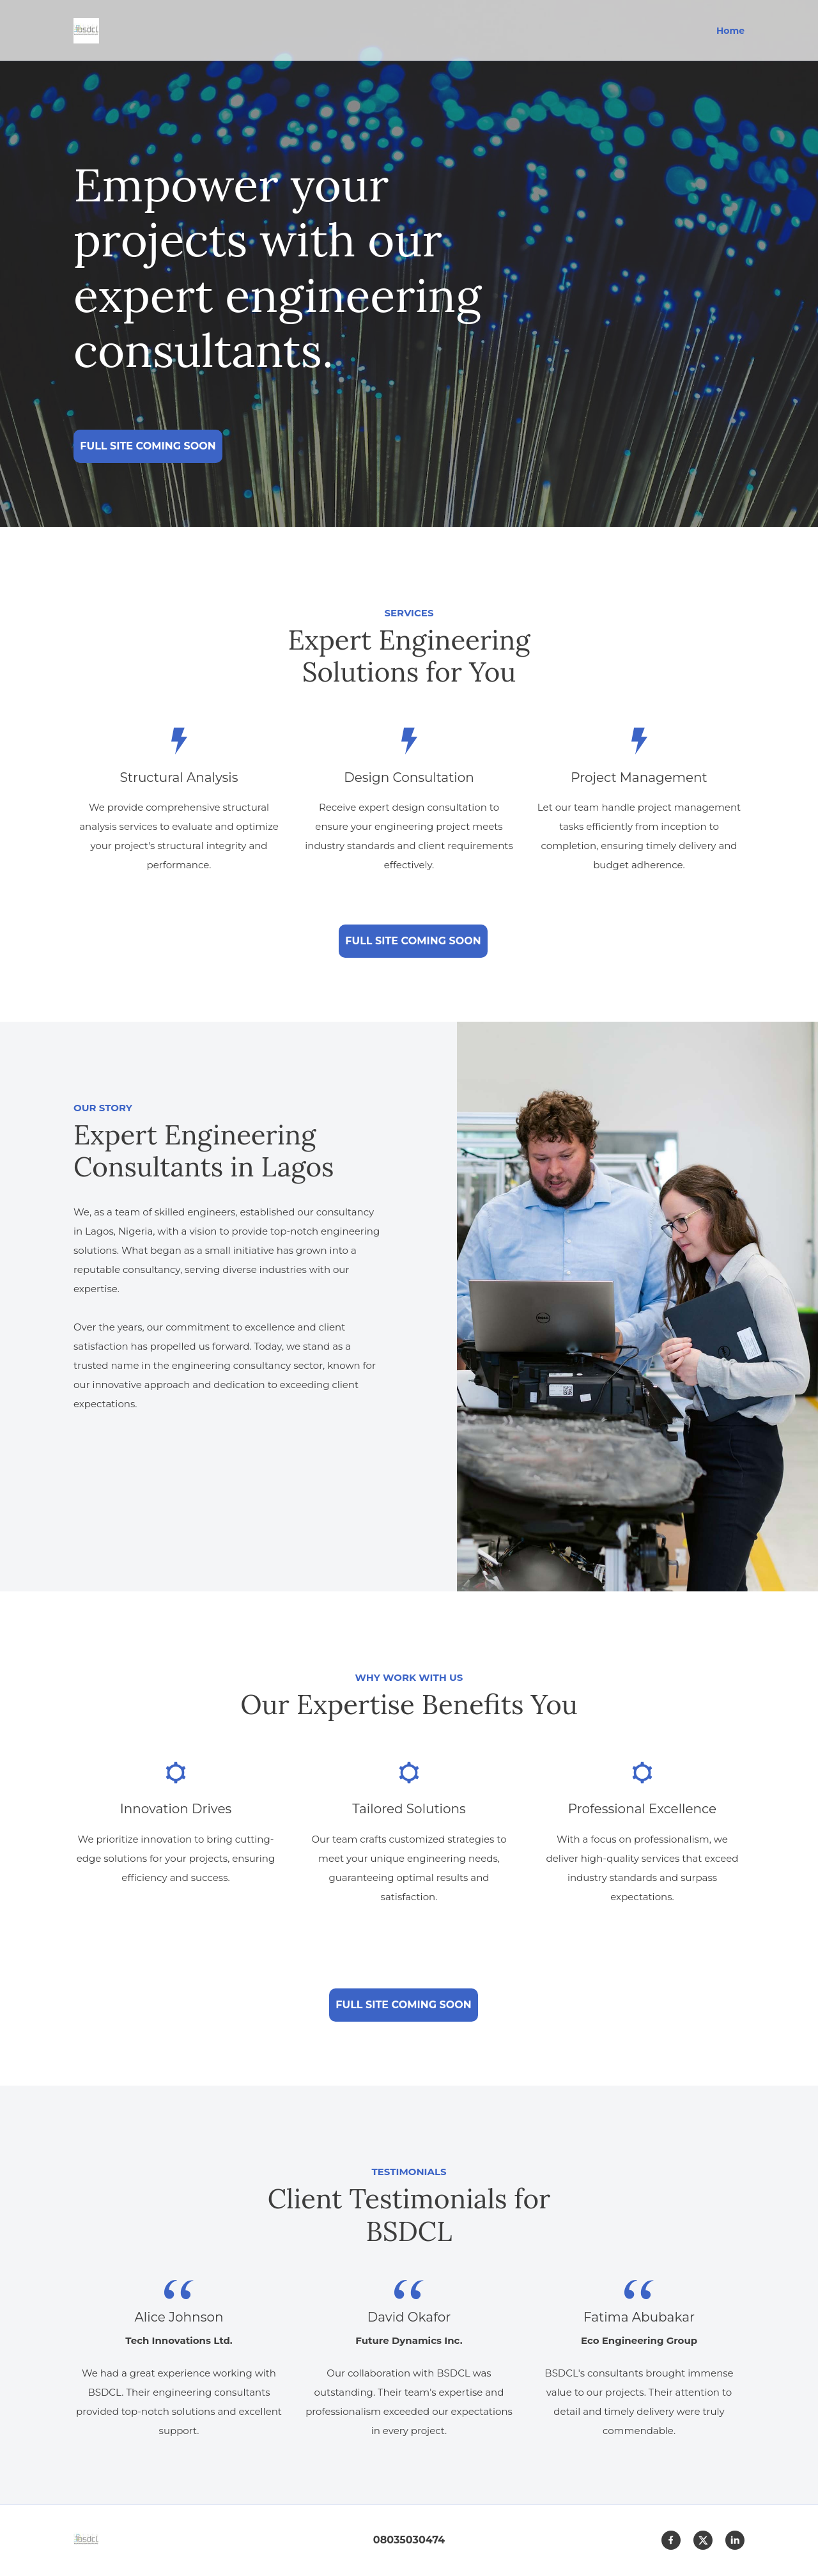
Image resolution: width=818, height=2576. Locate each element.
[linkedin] (735, 2540)
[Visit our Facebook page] (671, 2540)
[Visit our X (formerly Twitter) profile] (703, 2540)
